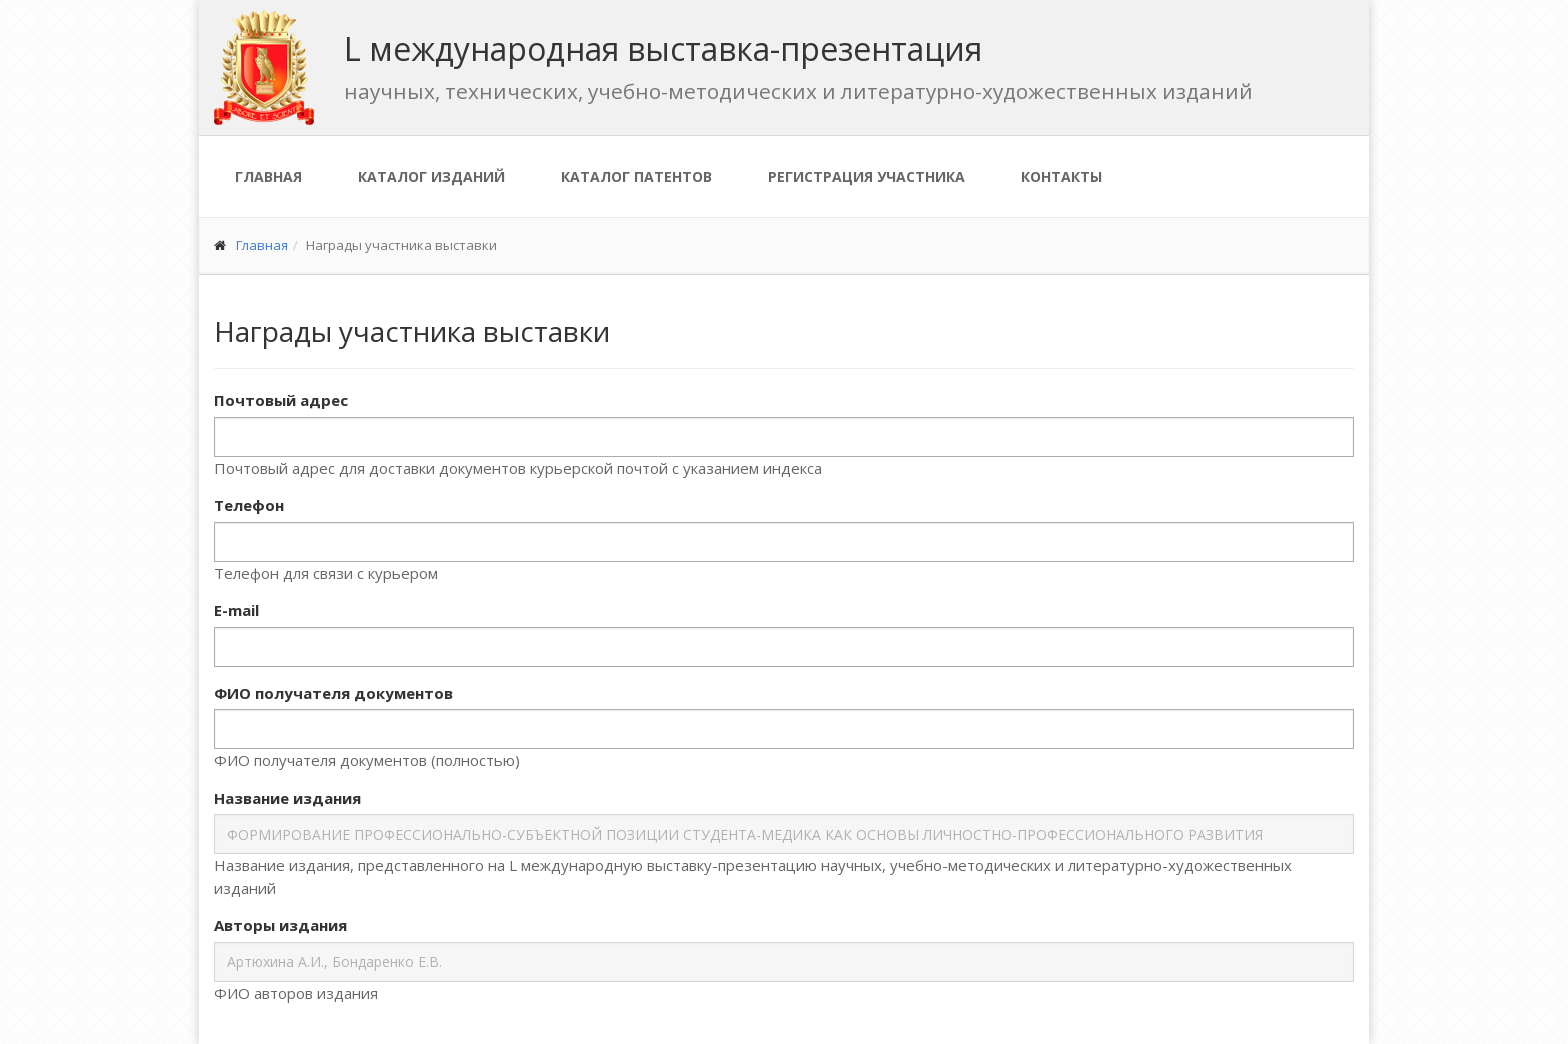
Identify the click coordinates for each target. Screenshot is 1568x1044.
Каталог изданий (431, 176)
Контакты (1061, 176)
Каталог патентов (636, 176)
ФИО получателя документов (333, 693)
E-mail (236, 610)
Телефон (249, 505)
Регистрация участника (866, 176)
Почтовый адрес (281, 400)
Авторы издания (280, 925)
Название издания (287, 798)
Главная (268, 176)
